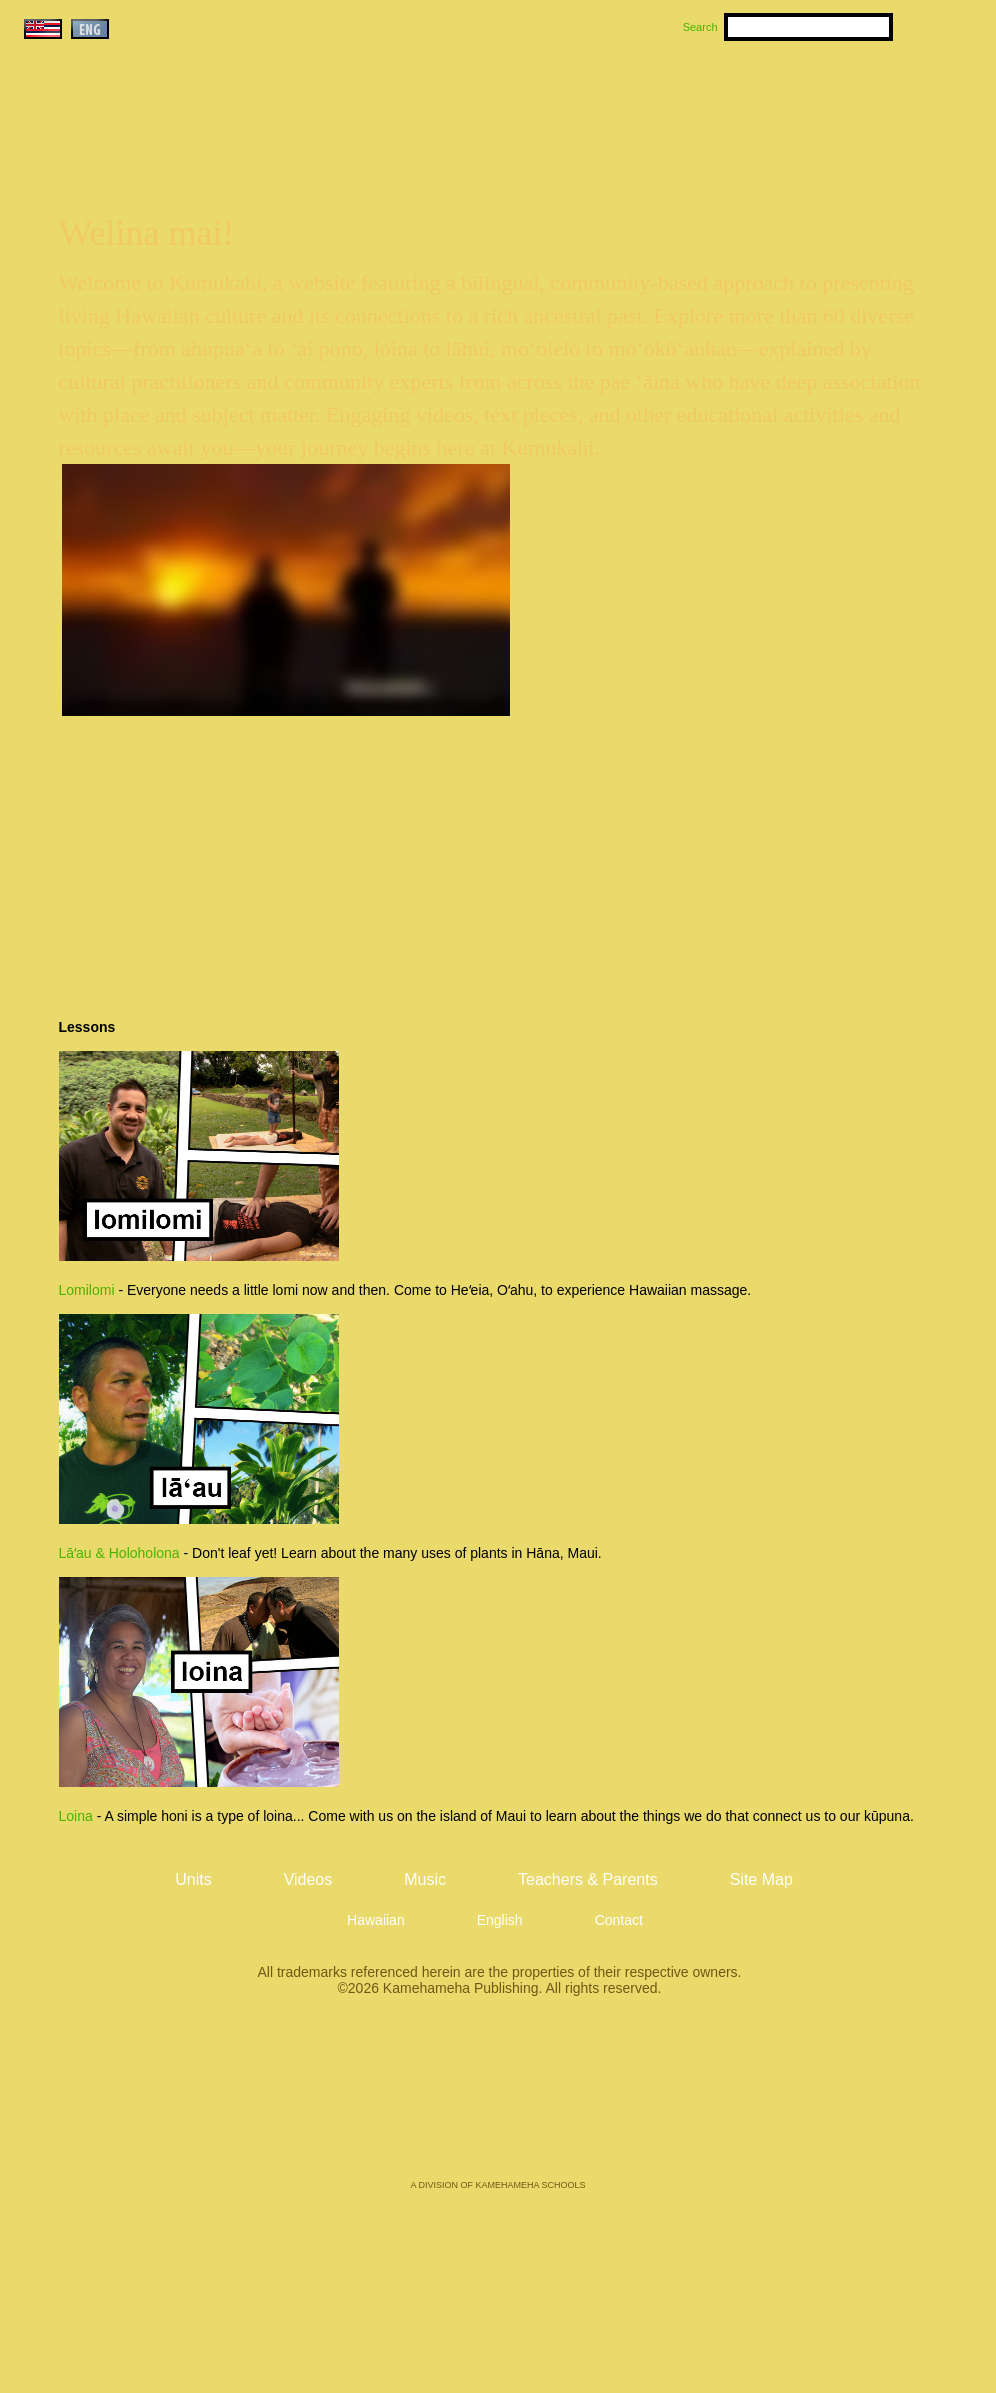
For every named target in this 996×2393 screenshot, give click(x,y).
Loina (76, 1816)
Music (594, 101)
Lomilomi (87, 1290)
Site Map (761, 1879)
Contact (619, 1920)
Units (469, 101)
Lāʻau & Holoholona (119, 1553)
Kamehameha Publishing (498, 2102)
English (500, 1920)
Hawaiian (376, 1920)
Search (700, 27)
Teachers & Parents (855, 101)
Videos (688, 101)
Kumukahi (191, 127)
